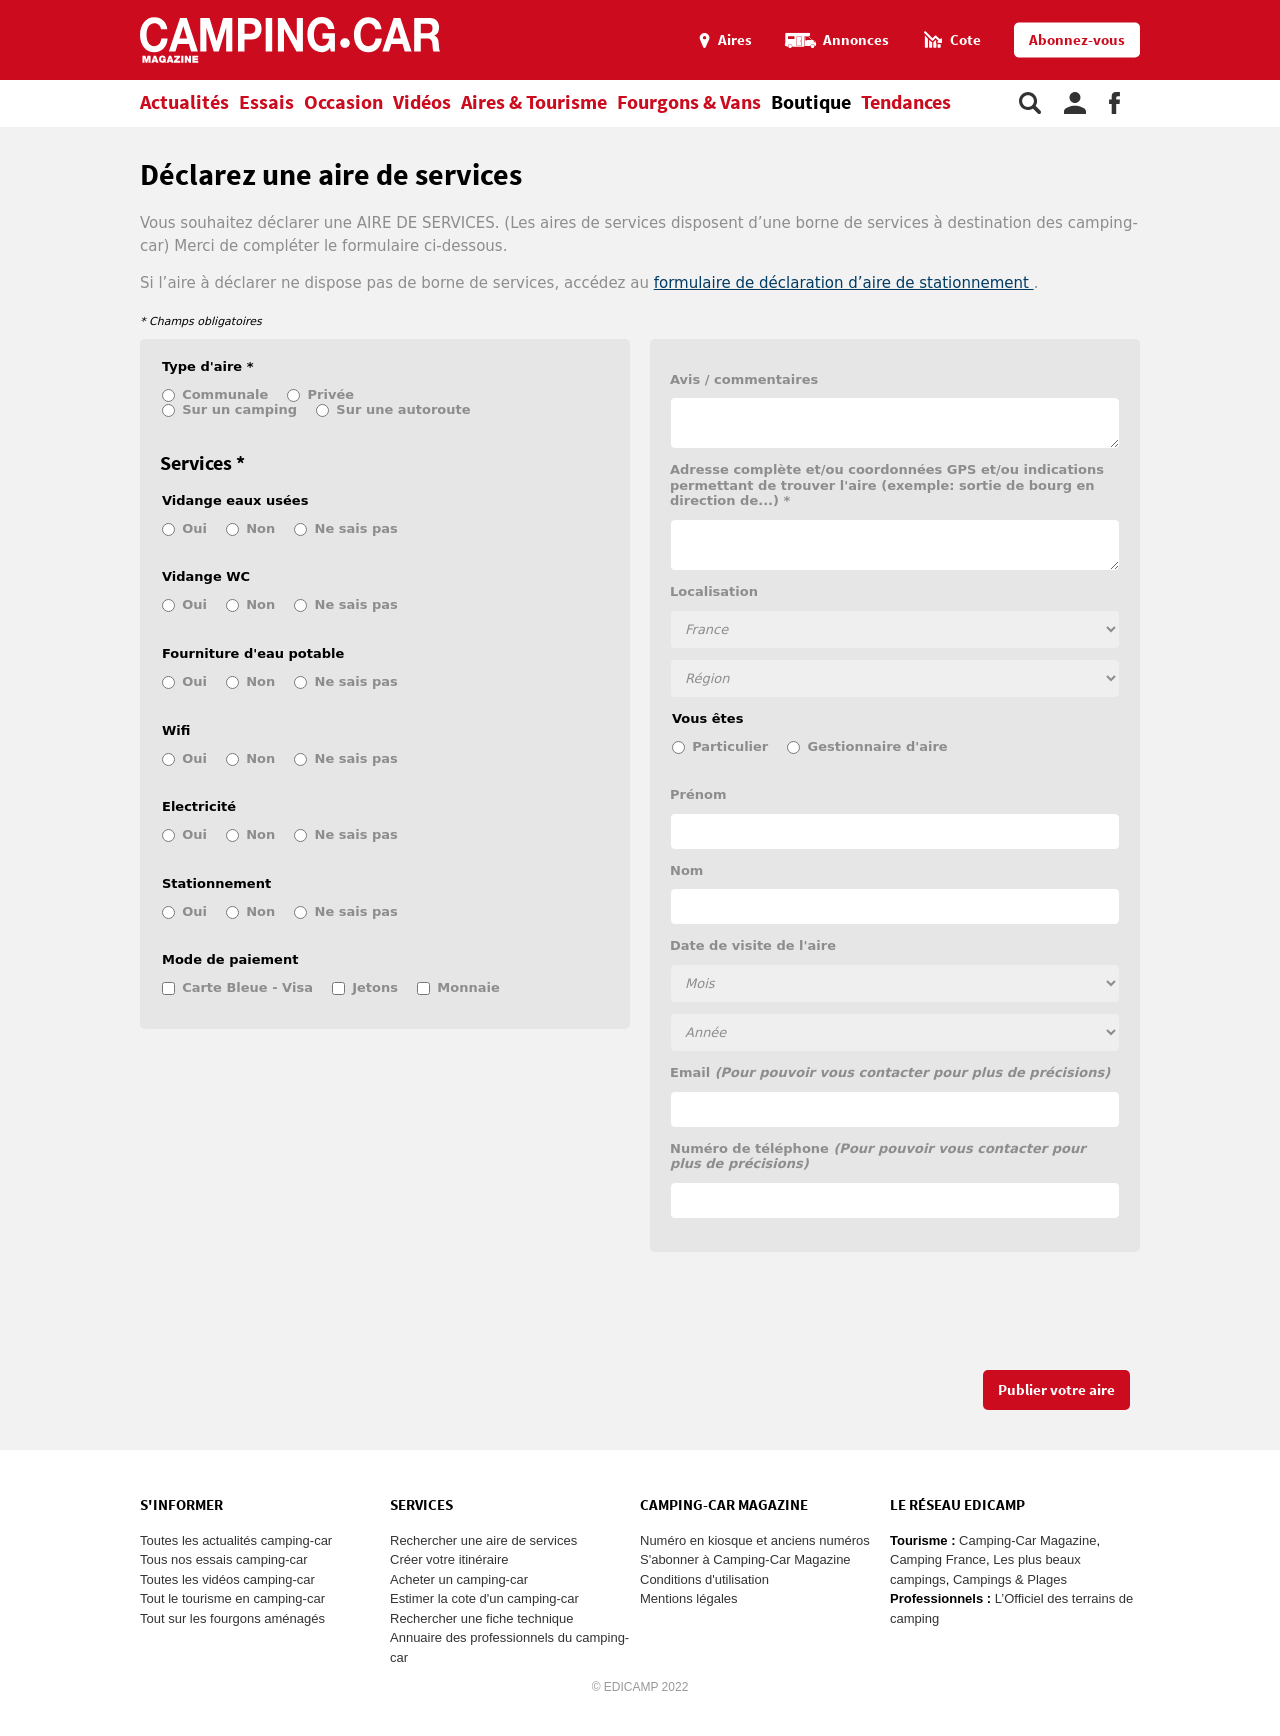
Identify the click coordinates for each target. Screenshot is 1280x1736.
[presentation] (802, 1321)
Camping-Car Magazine (1027, 1540)
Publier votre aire (1056, 1390)
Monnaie (468, 987)
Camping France (938, 1559)
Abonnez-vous (1077, 40)
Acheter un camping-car (459, 1579)
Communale (225, 394)
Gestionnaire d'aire (878, 746)
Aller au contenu (1264, 8)
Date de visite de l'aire (753, 945)
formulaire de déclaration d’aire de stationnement (844, 283)
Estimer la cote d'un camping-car (484, 1598)
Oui (194, 528)
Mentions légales (689, 1598)
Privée (331, 394)
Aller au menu (1255, 8)
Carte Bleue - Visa (247, 987)
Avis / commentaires (744, 379)
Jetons (375, 987)
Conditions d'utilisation (704, 1579)
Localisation (714, 591)
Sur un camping (239, 409)
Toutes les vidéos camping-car (227, 1579)
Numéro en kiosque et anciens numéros (755, 1540)
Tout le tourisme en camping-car (232, 1598)
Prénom (698, 794)
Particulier (730, 746)
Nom (686, 870)
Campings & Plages (1010, 1579)
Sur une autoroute (403, 409)
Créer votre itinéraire (449, 1559)
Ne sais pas (356, 528)
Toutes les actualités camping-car (236, 1540)
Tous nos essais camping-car (224, 1559)
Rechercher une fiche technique (482, 1618)
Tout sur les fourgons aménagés (232, 1618)
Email (890, 1072)
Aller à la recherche (1275, 8)
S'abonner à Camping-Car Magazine (745, 1559)
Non (260, 528)
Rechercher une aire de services (483, 1540)
